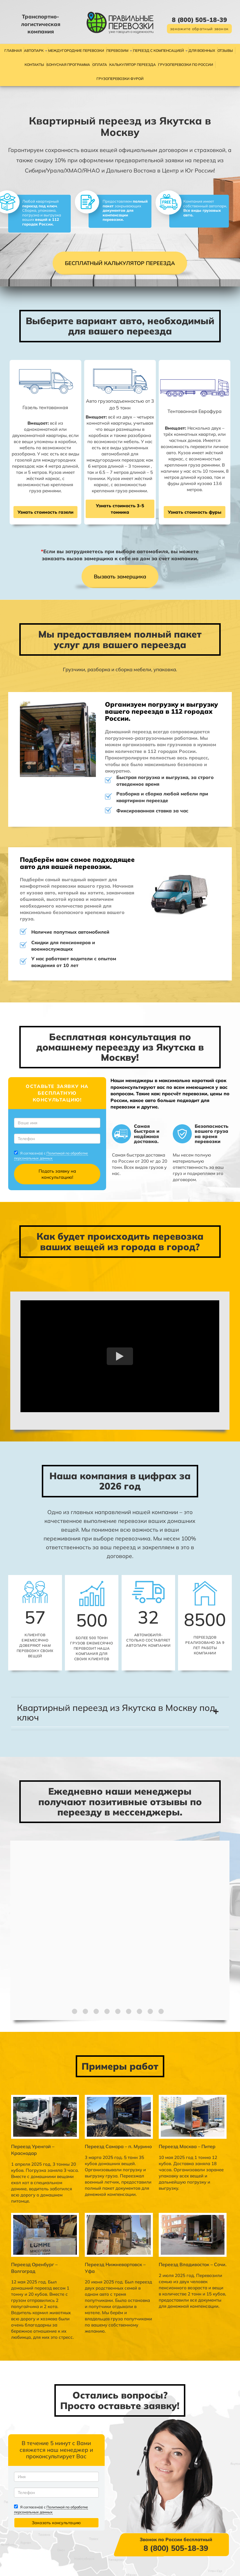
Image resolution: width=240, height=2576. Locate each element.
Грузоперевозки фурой (120, 78)
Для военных (202, 50)
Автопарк (34, 50)
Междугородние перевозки (76, 50)
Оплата (99, 64)
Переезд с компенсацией (158, 50)
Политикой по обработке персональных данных (52, 1162)
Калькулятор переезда (132, 64)
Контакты (34, 64)
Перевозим (117, 50)
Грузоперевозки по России (185, 64)
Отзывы (225, 50)
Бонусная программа (68, 64)
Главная (13, 50)
